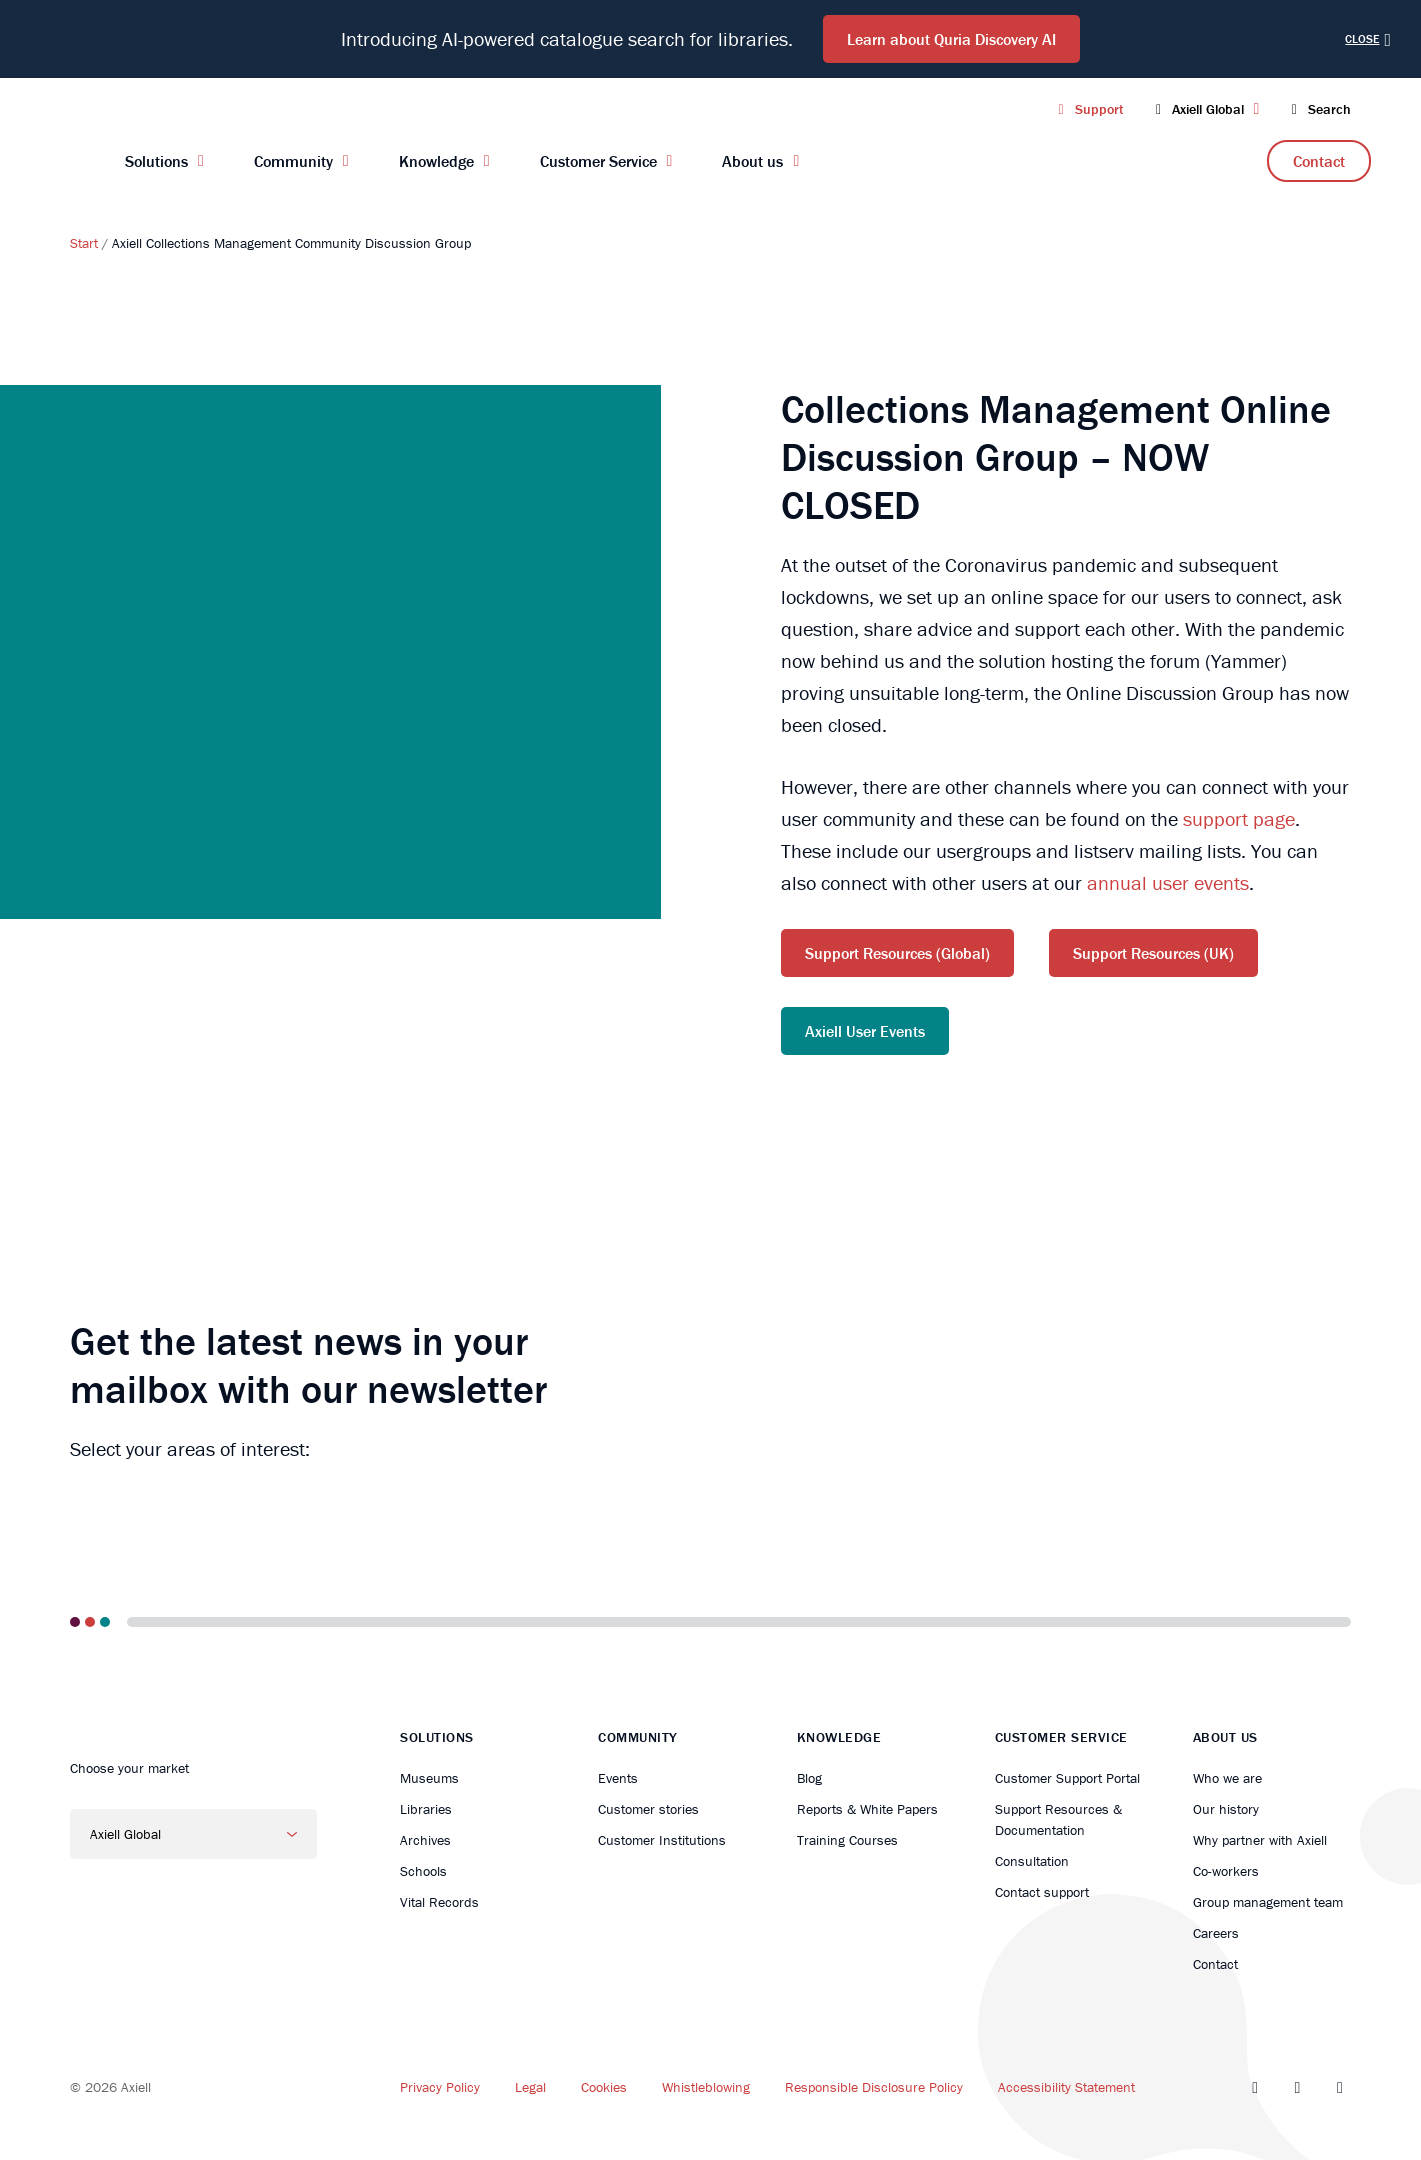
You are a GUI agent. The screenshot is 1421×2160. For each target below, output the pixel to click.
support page (1239, 818)
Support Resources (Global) (897, 953)
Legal (530, 2087)
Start (84, 243)
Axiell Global (1206, 109)
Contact (1319, 161)
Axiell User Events (865, 1031)
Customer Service (598, 161)
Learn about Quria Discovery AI (951, 39)
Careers (1216, 1933)
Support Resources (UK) (1153, 953)
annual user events (1168, 882)
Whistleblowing (706, 2087)
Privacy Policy (440, 2087)
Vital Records (439, 1902)
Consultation (1032, 1861)
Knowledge (436, 161)
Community (293, 161)
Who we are (1227, 1778)
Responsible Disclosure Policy (874, 2087)
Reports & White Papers (867, 1809)
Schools (423, 1871)
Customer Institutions (662, 1840)
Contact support (1042, 1892)
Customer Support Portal (1067, 1778)
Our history (1226, 1809)
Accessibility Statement (1066, 2087)
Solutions (156, 161)
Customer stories (648, 1809)
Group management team (1268, 1902)
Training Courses (847, 1840)
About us (752, 161)
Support (1087, 109)
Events (618, 1778)
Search (1317, 109)
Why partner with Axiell (1260, 1840)
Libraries (426, 1809)
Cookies (604, 2087)
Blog (809, 1778)
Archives (425, 1840)
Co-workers (1226, 1871)
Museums (429, 1778)
